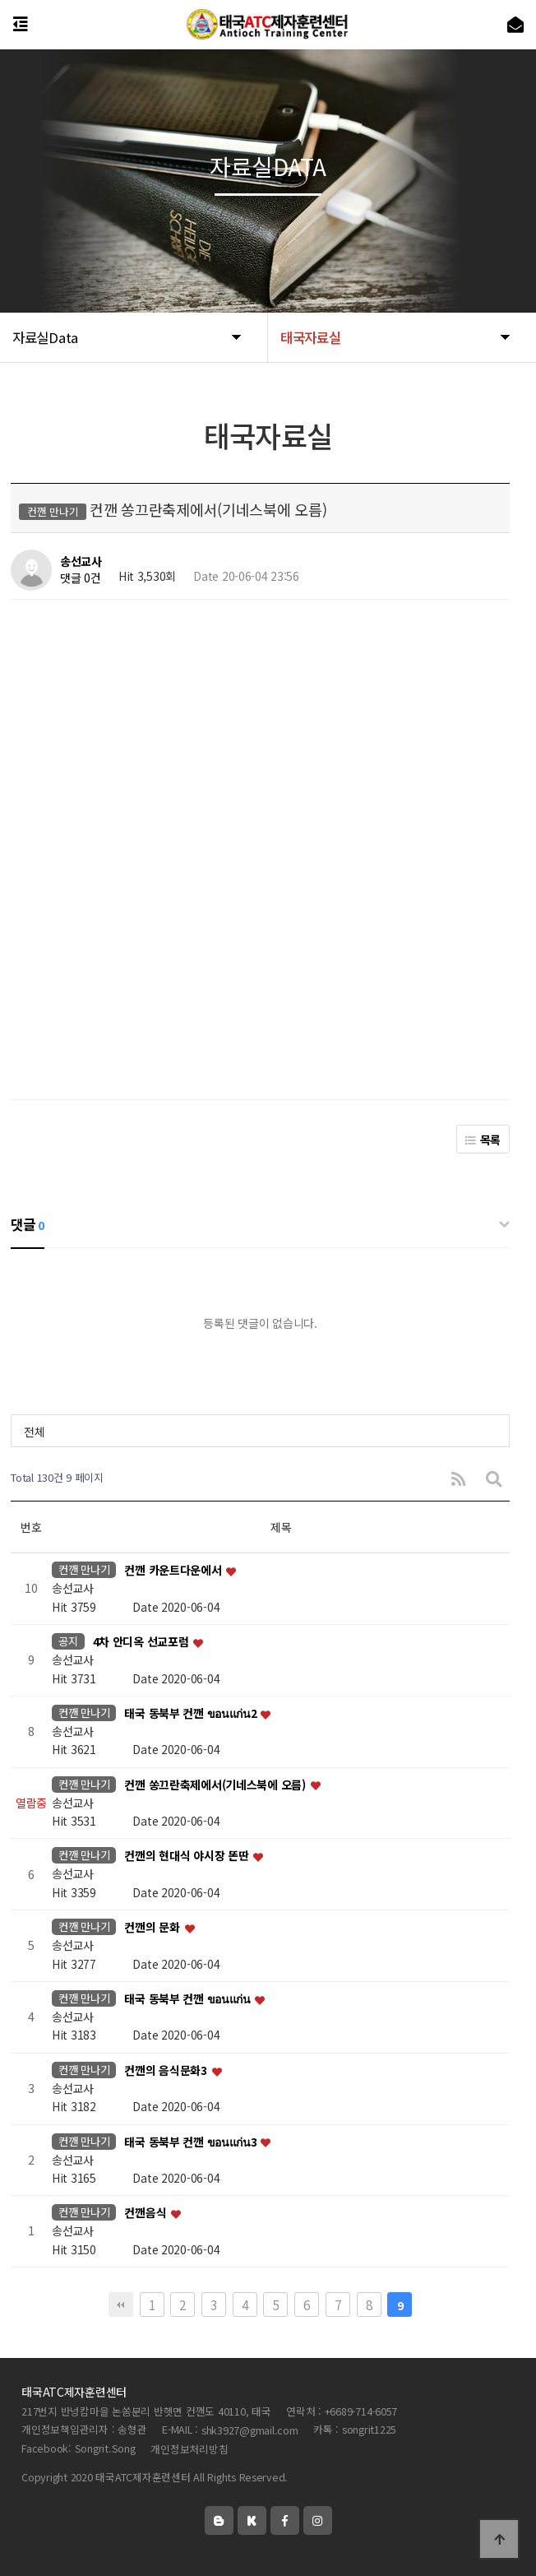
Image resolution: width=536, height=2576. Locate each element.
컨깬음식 (146, 2213)
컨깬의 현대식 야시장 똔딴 (188, 1856)
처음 (121, 2304)
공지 (67, 1641)
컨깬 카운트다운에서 (174, 1570)
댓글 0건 (80, 578)
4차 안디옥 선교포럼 (142, 1642)
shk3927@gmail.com (249, 2430)
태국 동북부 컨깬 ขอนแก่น (188, 1998)
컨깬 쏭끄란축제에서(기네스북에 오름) (216, 1784)
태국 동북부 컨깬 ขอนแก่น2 (191, 1713)
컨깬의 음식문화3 (167, 2070)
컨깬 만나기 (83, 1569)
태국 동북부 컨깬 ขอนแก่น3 (191, 2141)
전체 (34, 1431)
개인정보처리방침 (189, 2449)
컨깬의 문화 (153, 1927)
